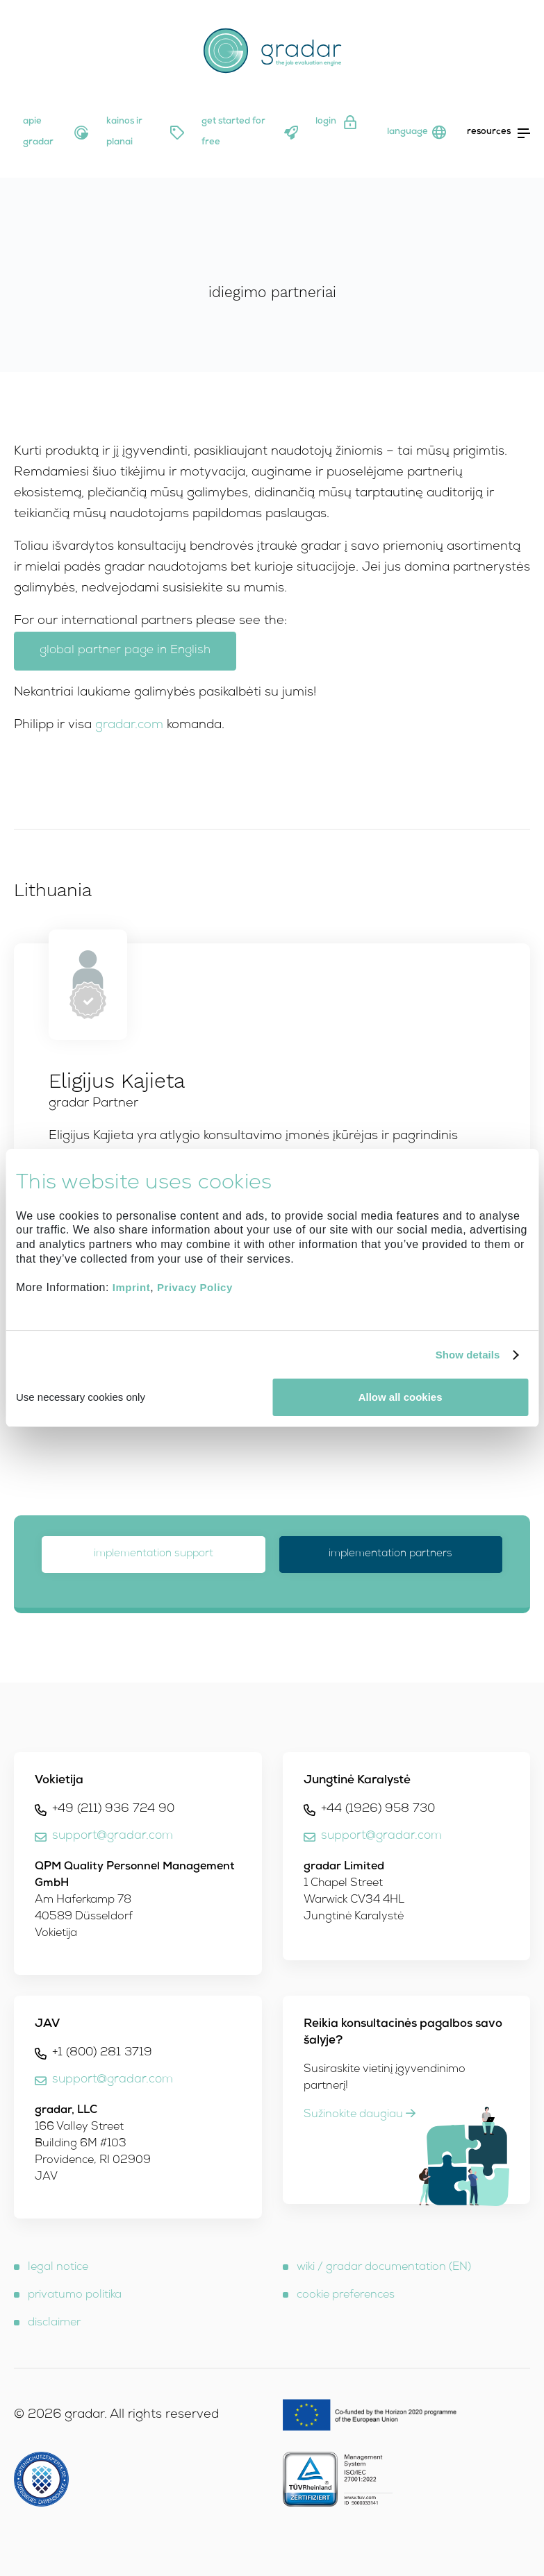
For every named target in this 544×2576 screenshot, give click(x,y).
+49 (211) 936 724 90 (113, 1809)
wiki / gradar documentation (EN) (384, 2267)
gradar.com (129, 725)
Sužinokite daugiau (359, 2115)
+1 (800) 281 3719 (102, 2053)
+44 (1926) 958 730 (378, 1809)
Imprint (131, 1288)
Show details (468, 1355)
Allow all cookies (400, 1397)
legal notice (58, 2267)
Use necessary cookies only (80, 1397)
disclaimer (54, 2323)
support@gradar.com (112, 1836)
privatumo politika (75, 2295)
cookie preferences (346, 2295)
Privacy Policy (195, 1288)
